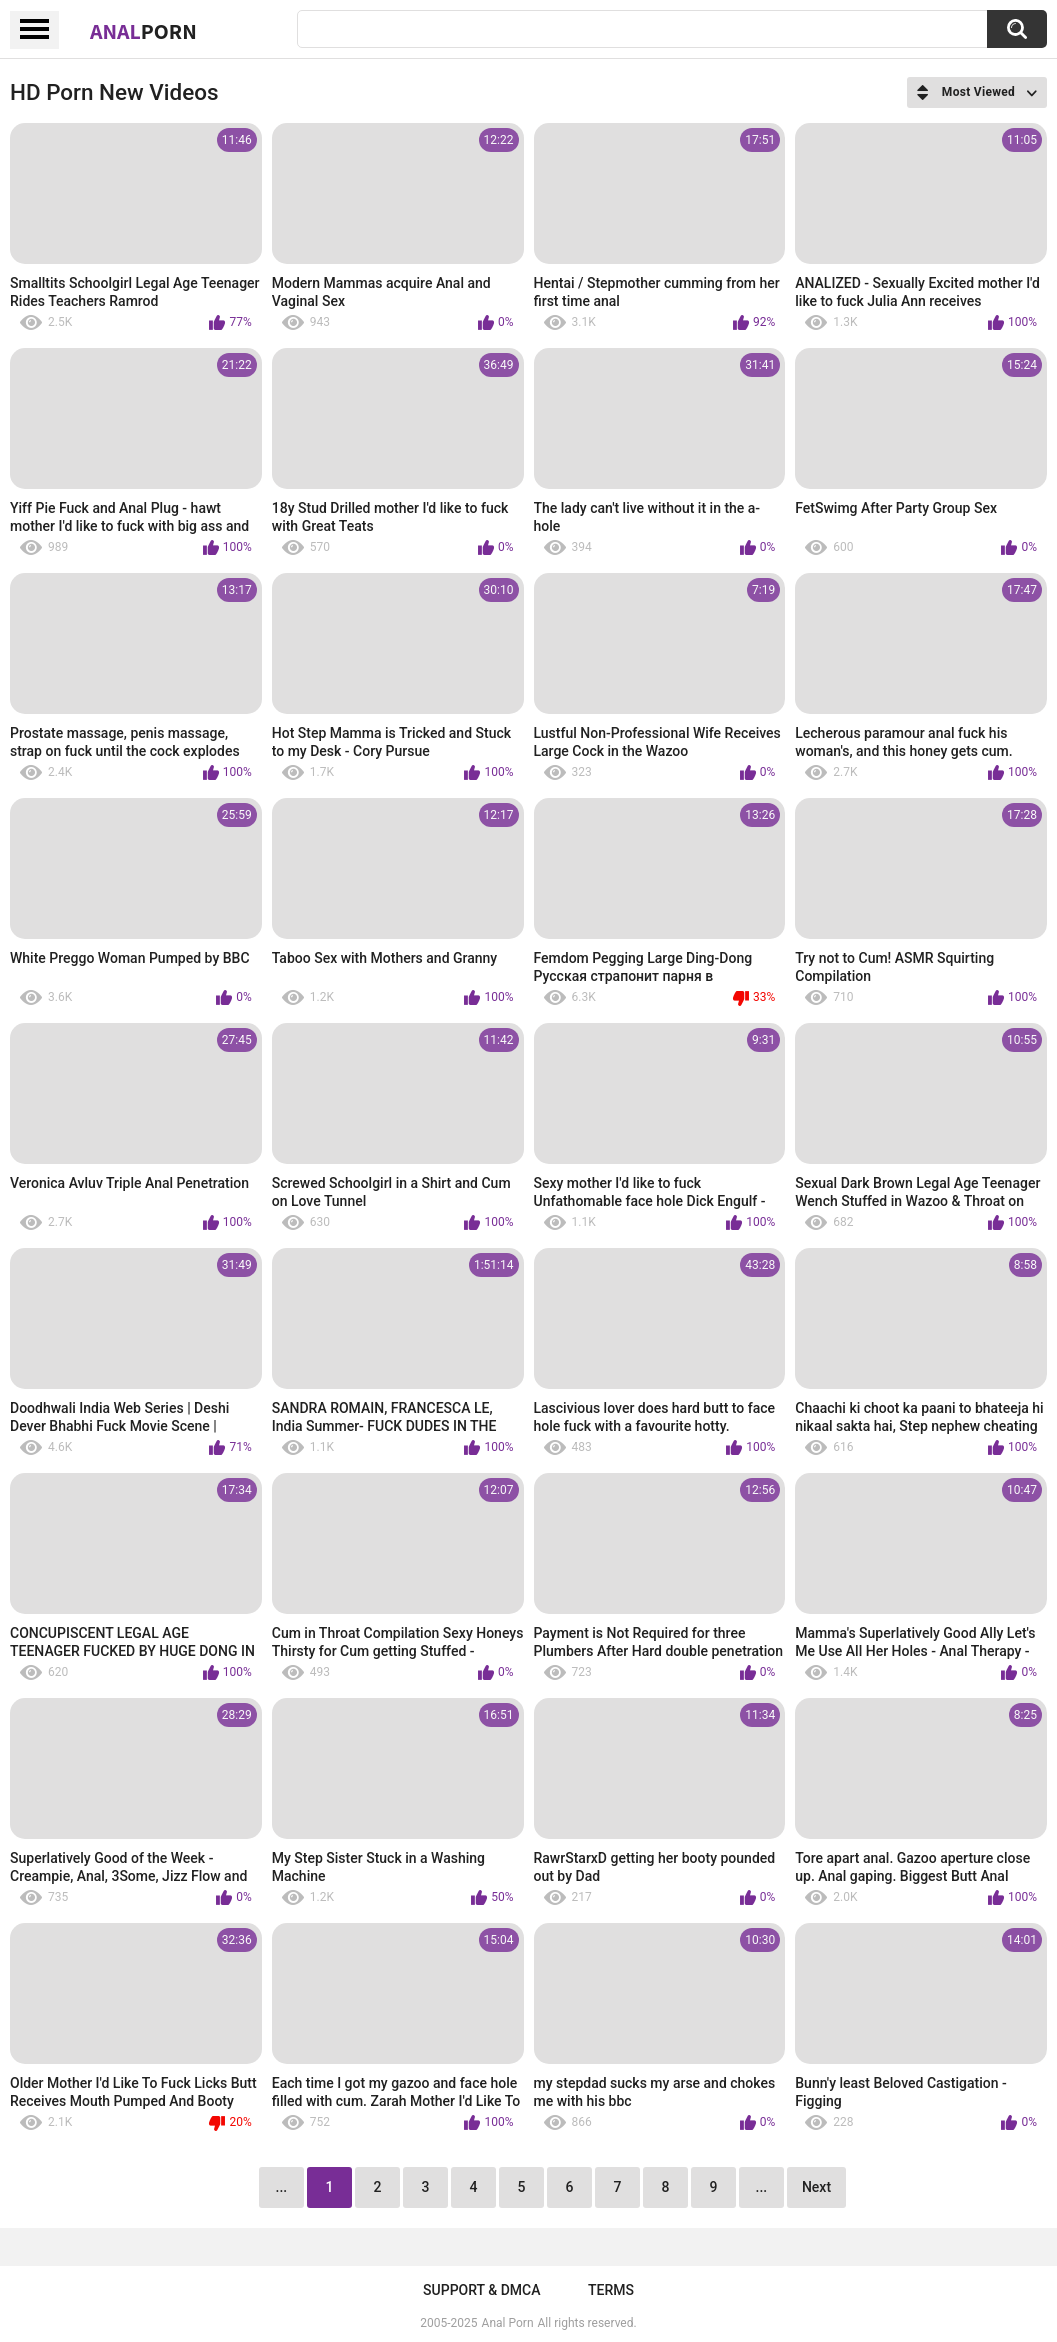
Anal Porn (508, 2323)
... (762, 2187)
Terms (611, 2290)
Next (816, 2187)
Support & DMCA (481, 2290)
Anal (143, 31)
